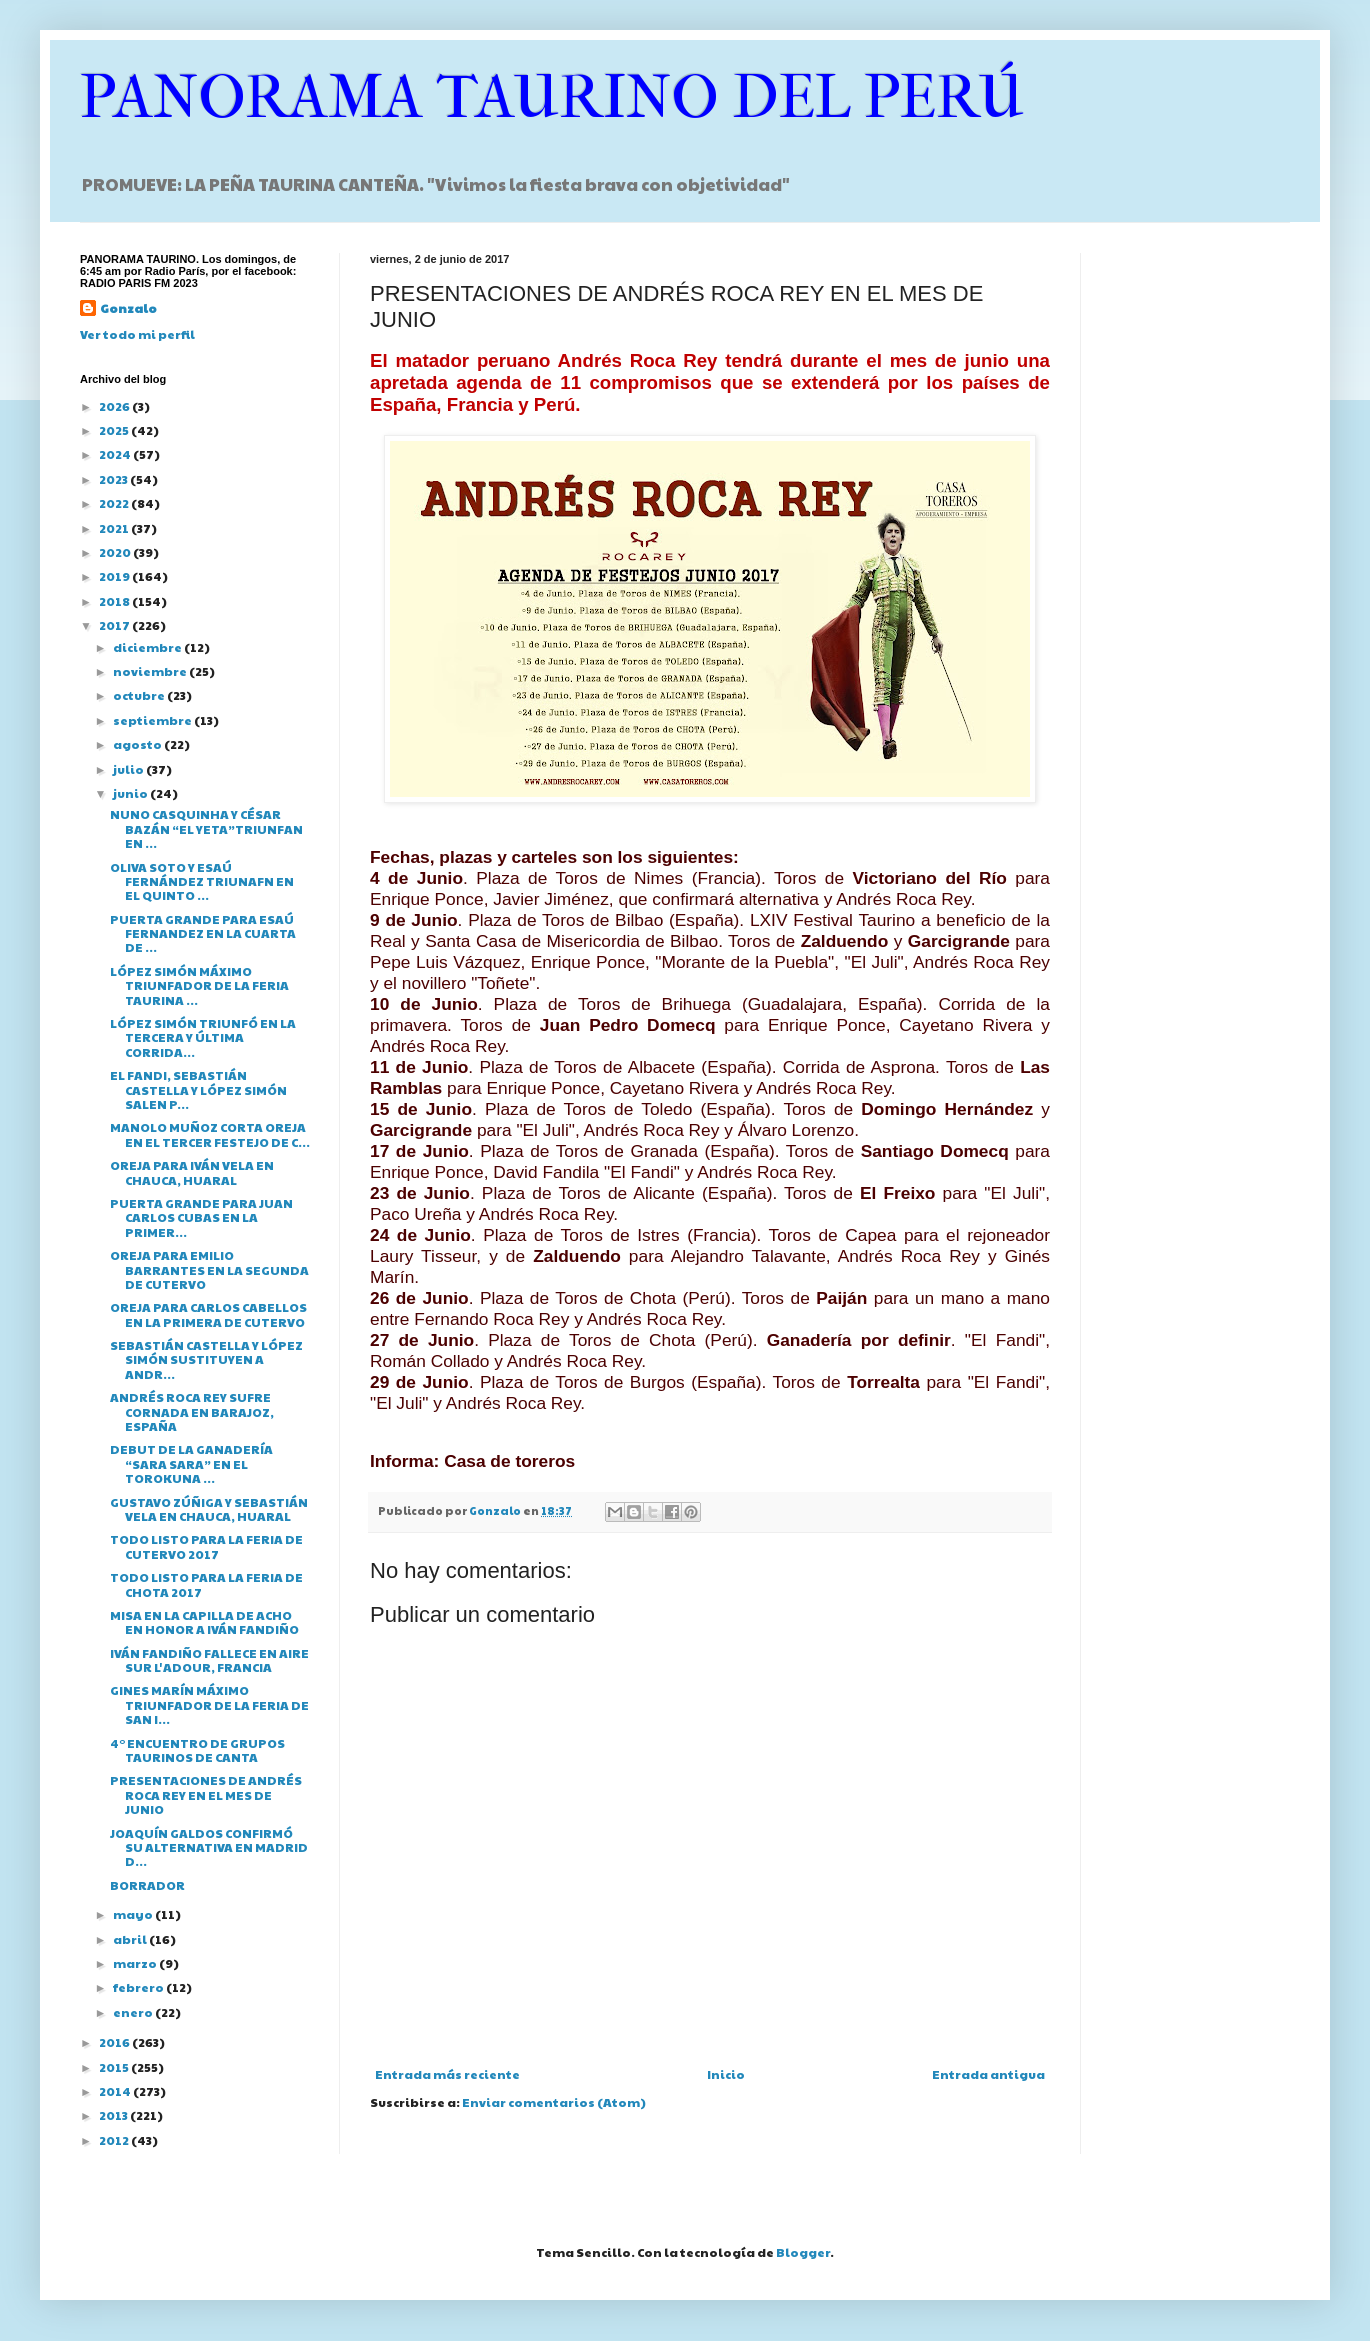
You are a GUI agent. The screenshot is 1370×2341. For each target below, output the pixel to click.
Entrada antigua (988, 2074)
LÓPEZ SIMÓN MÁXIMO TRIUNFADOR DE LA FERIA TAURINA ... (199, 985)
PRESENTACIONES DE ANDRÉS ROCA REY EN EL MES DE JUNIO (206, 1794)
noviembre (151, 671)
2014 (116, 2091)
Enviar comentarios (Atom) (554, 2102)
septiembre (153, 720)
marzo (136, 1963)
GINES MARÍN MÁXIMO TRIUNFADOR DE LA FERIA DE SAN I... (209, 1704)
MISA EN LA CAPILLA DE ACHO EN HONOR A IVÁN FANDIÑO (204, 1622)
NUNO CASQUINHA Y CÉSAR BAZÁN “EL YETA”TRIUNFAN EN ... (206, 828)
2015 (115, 2067)
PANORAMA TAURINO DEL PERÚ (552, 97)
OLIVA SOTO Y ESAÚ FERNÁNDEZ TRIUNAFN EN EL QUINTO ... (202, 881)
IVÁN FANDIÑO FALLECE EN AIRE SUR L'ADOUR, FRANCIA (209, 1660)
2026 (115, 406)
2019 (115, 576)
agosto (138, 744)
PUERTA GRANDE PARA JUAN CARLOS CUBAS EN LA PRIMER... (201, 1217)
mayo (134, 1914)
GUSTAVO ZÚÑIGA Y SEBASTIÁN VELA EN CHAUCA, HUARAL (209, 1509)
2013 (114, 2115)
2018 (115, 601)
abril (131, 1939)
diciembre (148, 647)
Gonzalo (128, 308)
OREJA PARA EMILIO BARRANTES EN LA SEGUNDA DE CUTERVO (209, 1269)
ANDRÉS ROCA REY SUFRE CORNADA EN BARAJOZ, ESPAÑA (192, 1411)
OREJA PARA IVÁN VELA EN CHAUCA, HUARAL (192, 1172)
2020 (116, 552)
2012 (115, 2140)
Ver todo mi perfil (137, 334)
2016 (115, 2042)
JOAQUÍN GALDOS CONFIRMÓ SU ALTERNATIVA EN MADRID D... (209, 1847)
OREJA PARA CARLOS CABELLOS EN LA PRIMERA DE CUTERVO (208, 1314)
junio (131, 793)
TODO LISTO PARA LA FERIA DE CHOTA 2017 (206, 1584)
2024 (116, 454)
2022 (115, 503)
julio (129, 769)
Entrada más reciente (447, 2074)
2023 (114, 479)
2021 (115, 528)
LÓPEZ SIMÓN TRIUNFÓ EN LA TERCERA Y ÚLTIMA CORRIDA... (203, 1037)
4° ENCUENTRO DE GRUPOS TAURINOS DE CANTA (197, 1750)
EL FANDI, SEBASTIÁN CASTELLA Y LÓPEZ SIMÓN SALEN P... (198, 1089)
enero (134, 2012)
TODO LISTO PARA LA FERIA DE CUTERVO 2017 (206, 1546)
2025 (115, 430)
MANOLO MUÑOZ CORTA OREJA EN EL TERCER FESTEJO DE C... (210, 1134)
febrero (139, 1987)
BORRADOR (147, 1885)
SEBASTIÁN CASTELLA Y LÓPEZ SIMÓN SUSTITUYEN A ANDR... (206, 1359)
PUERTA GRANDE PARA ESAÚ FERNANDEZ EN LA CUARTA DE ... (203, 933)
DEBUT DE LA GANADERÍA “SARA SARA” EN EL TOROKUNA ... (191, 1463)
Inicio (726, 2074)
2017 (115, 625)
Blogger (803, 2252)
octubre (140, 695)
